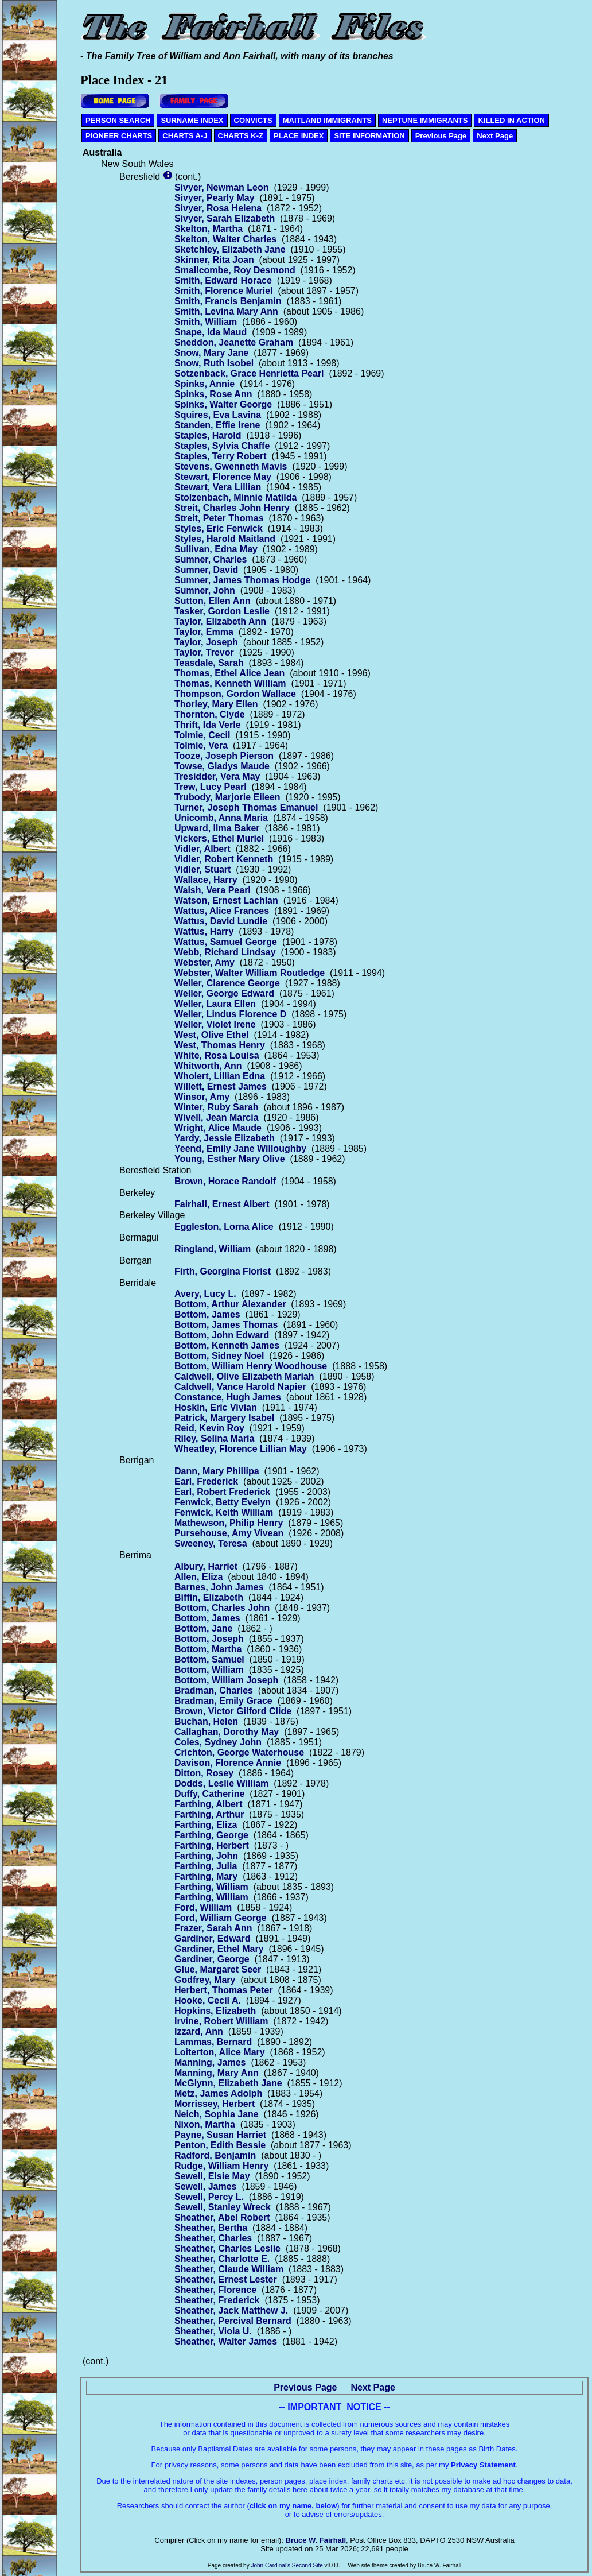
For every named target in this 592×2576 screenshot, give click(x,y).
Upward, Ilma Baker (217, 828)
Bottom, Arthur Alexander (230, 1304)
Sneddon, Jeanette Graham (233, 342)
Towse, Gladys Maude (222, 766)
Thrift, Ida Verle (207, 725)
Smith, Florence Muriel (223, 291)
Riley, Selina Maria (214, 1438)
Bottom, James (207, 1314)
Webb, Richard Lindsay (225, 952)
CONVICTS (253, 120)
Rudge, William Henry (221, 2166)
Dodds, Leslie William (221, 1783)
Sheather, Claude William (228, 2269)
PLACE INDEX (299, 135)
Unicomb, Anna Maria (221, 818)
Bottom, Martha (208, 1649)
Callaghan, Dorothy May (226, 1732)
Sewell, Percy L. (209, 2197)
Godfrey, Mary (204, 1980)
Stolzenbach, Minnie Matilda (235, 497)
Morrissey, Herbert (214, 2104)
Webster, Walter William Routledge (249, 973)
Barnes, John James (219, 1587)
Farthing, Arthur (209, 1814)
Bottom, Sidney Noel (219, 1356)
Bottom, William (209, 1670)
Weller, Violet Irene (215, 1024)
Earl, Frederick (206, 1481)
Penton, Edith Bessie (220, 2145)
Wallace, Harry (205, 880)
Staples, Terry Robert (220, 456)
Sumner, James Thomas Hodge (242, 580)
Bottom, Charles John (222, 1608)
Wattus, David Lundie (220, 921)
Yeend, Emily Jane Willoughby (240, 1148)
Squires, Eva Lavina (217, 415)
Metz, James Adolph (218, 2093)
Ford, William (203, 1907)
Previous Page (441, 135)
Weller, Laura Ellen (215, 1004)
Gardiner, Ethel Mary (219, 1949)
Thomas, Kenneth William (230, 683)
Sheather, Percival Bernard (232, 2321)
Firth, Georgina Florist (222, 1271)
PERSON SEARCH (117, 120)
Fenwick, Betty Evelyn (222, 1502)
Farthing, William (211, 1887)
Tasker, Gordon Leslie (222, 611)
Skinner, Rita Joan (214, 260)
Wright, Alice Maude (218, 1128)
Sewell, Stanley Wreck (222, 2207)
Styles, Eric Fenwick (218, 528)
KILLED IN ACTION (511, 120)
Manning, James (210, 2062)
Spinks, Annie (204, 384)
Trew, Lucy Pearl (210, 787)
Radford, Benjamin (215, 2155)
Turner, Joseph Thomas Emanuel (246, 807)
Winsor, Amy (201, 1097)
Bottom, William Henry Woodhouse (250, 1366)
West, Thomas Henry (219, 1045)
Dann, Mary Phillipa (216, 1471)
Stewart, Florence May (222, 477)
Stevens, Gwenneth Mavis (230, 466)
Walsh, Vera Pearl (212, 890)
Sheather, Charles (213, 2238)
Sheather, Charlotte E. (222, 2259)
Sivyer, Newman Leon (221, 187)
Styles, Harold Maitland (224, 539)
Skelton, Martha (208, 229)
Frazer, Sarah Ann (213, 1928)
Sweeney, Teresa (210, 1543)
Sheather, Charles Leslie (227, 2248)
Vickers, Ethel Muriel (219, 838)
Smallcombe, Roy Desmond (234, 270)
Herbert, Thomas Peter (223, 1990)
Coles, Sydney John (218, 1742)
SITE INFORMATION (369, 135)
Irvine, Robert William (221, 2021)
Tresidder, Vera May (217, 776)
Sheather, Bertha (210, 2228)
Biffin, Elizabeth (208, 1597)
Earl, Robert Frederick (222, 1492)
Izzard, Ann (198, 2031)
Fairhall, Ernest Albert (222, 1204)
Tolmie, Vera (201, 745)
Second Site (307, 2565)
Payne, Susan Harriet (220, 2135)
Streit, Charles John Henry (232, 508)
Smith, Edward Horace (223, 280)
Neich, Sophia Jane (216, 2114)
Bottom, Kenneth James (226, 1345)
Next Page (495, 135)
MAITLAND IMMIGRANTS (327, 120)
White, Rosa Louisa (216, 1055)
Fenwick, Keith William (223, 1512)
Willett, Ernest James (220, 1086)
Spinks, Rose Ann (213, 394)
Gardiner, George (212, 1959)
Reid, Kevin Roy (209, 1428)
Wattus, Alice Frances (221, 911)
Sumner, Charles (210, 559)
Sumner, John (204, 590)
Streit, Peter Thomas (219, 518)
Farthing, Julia (205, 1866)
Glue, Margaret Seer (217, 1969)
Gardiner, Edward (212, 1938)
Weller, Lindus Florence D (230, 1014)
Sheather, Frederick (217, 2300)
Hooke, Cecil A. (207, 2000)
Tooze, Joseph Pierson (224, 756)
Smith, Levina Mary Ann (226, 311)
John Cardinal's (270, 2565)
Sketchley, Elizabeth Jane (230, 249)
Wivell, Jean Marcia (216, 1117)
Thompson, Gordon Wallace (235, 694)
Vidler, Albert (202, 849)
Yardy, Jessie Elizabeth (224, 1138)
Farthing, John (206, 1856)
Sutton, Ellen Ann (212, 601)
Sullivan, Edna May (216, 549)
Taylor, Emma (203, 632)
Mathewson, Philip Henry (228, 1523)
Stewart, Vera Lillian (217, 487)
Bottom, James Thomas (226, 1325)
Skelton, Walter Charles (225, 239)
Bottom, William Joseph (226, 1680)
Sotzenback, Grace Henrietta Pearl (249, 373)
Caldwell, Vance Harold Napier (240, 1387)
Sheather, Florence (215, 2290)
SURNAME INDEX (192, 120)
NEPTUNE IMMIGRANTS (425, 120)
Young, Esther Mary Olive (229, 1159)
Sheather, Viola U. (213, 2331)
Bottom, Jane (203, 1628)
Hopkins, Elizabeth (215, 2011)
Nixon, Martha (204, 2124)
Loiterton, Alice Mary (219, 2052)
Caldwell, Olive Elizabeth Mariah (244, 1376)
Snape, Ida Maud (210, 332)
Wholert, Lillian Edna (219, 1076)
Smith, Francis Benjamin (228, 301)
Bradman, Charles (213, 1690)
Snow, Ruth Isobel (214, 363)
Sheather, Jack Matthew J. (231, 2310)
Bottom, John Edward (221, 1335)
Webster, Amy (204, 962)
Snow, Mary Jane (211, 353)
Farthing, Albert (208, 1804)
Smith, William (205, 322)
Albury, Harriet (205, 1566)
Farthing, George (211, 1835)
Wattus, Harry (203, 931)
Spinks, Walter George (223, 404)
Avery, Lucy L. (205, 1294)
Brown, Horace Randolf (225, 1181)
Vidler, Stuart (202, 869)
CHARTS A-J (184, 135)
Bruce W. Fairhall (316, 2540)
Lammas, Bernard (213, 2042)
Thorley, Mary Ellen (216, 704)
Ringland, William (212, 1249)
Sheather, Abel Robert (222, 2217)
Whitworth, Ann (208, 1066)
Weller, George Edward (224, 993)
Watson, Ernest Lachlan (226, 900)
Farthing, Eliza (205, 1825)
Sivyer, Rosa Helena (218, 208)
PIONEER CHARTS (118, 135)
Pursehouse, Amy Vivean (228, 1533)
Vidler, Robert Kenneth (223, 859)
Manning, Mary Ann (216, 2073)
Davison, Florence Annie (227, 1763)
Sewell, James (205, 2186)
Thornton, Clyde (209, 714)
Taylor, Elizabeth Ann (220, 621)
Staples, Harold (207, 435)
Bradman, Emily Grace (223, 1701)
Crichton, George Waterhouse (239, 1752)
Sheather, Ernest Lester (225, 2279)
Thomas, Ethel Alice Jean (229, 673)
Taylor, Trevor (204, 652)
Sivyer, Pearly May (214, 198)
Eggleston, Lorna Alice (224, 1226)
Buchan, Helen (206, 1721)
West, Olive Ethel (211, 1035)
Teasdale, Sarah (209, 663)
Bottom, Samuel (209, 1659)
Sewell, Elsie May (212, 2176)
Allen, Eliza (198, 1577)
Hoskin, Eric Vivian (215, 1407)
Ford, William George (220, 1918)
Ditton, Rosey (203, 1773)
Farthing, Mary (205, 1876)
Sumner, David (206, 570)
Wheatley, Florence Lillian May (240, 1449)
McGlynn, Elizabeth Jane (228, 2083)
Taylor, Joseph (206, 642)
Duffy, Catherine (209, 1794)
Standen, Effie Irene (217, 425)
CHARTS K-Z (240, 135)
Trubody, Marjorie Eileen (227, 797)
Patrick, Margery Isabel (224, 1418)
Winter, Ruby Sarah (216, 1107)
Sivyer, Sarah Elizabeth (224, 218)
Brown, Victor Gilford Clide (232, 1711)
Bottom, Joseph (209, 1639)
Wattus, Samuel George (225, 942)
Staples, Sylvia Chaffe (222, 446)
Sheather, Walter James (225, 2341)
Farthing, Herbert (211, 1845)
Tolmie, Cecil (202, 735)
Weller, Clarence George (227, 983)
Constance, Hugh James (227, 1397)
